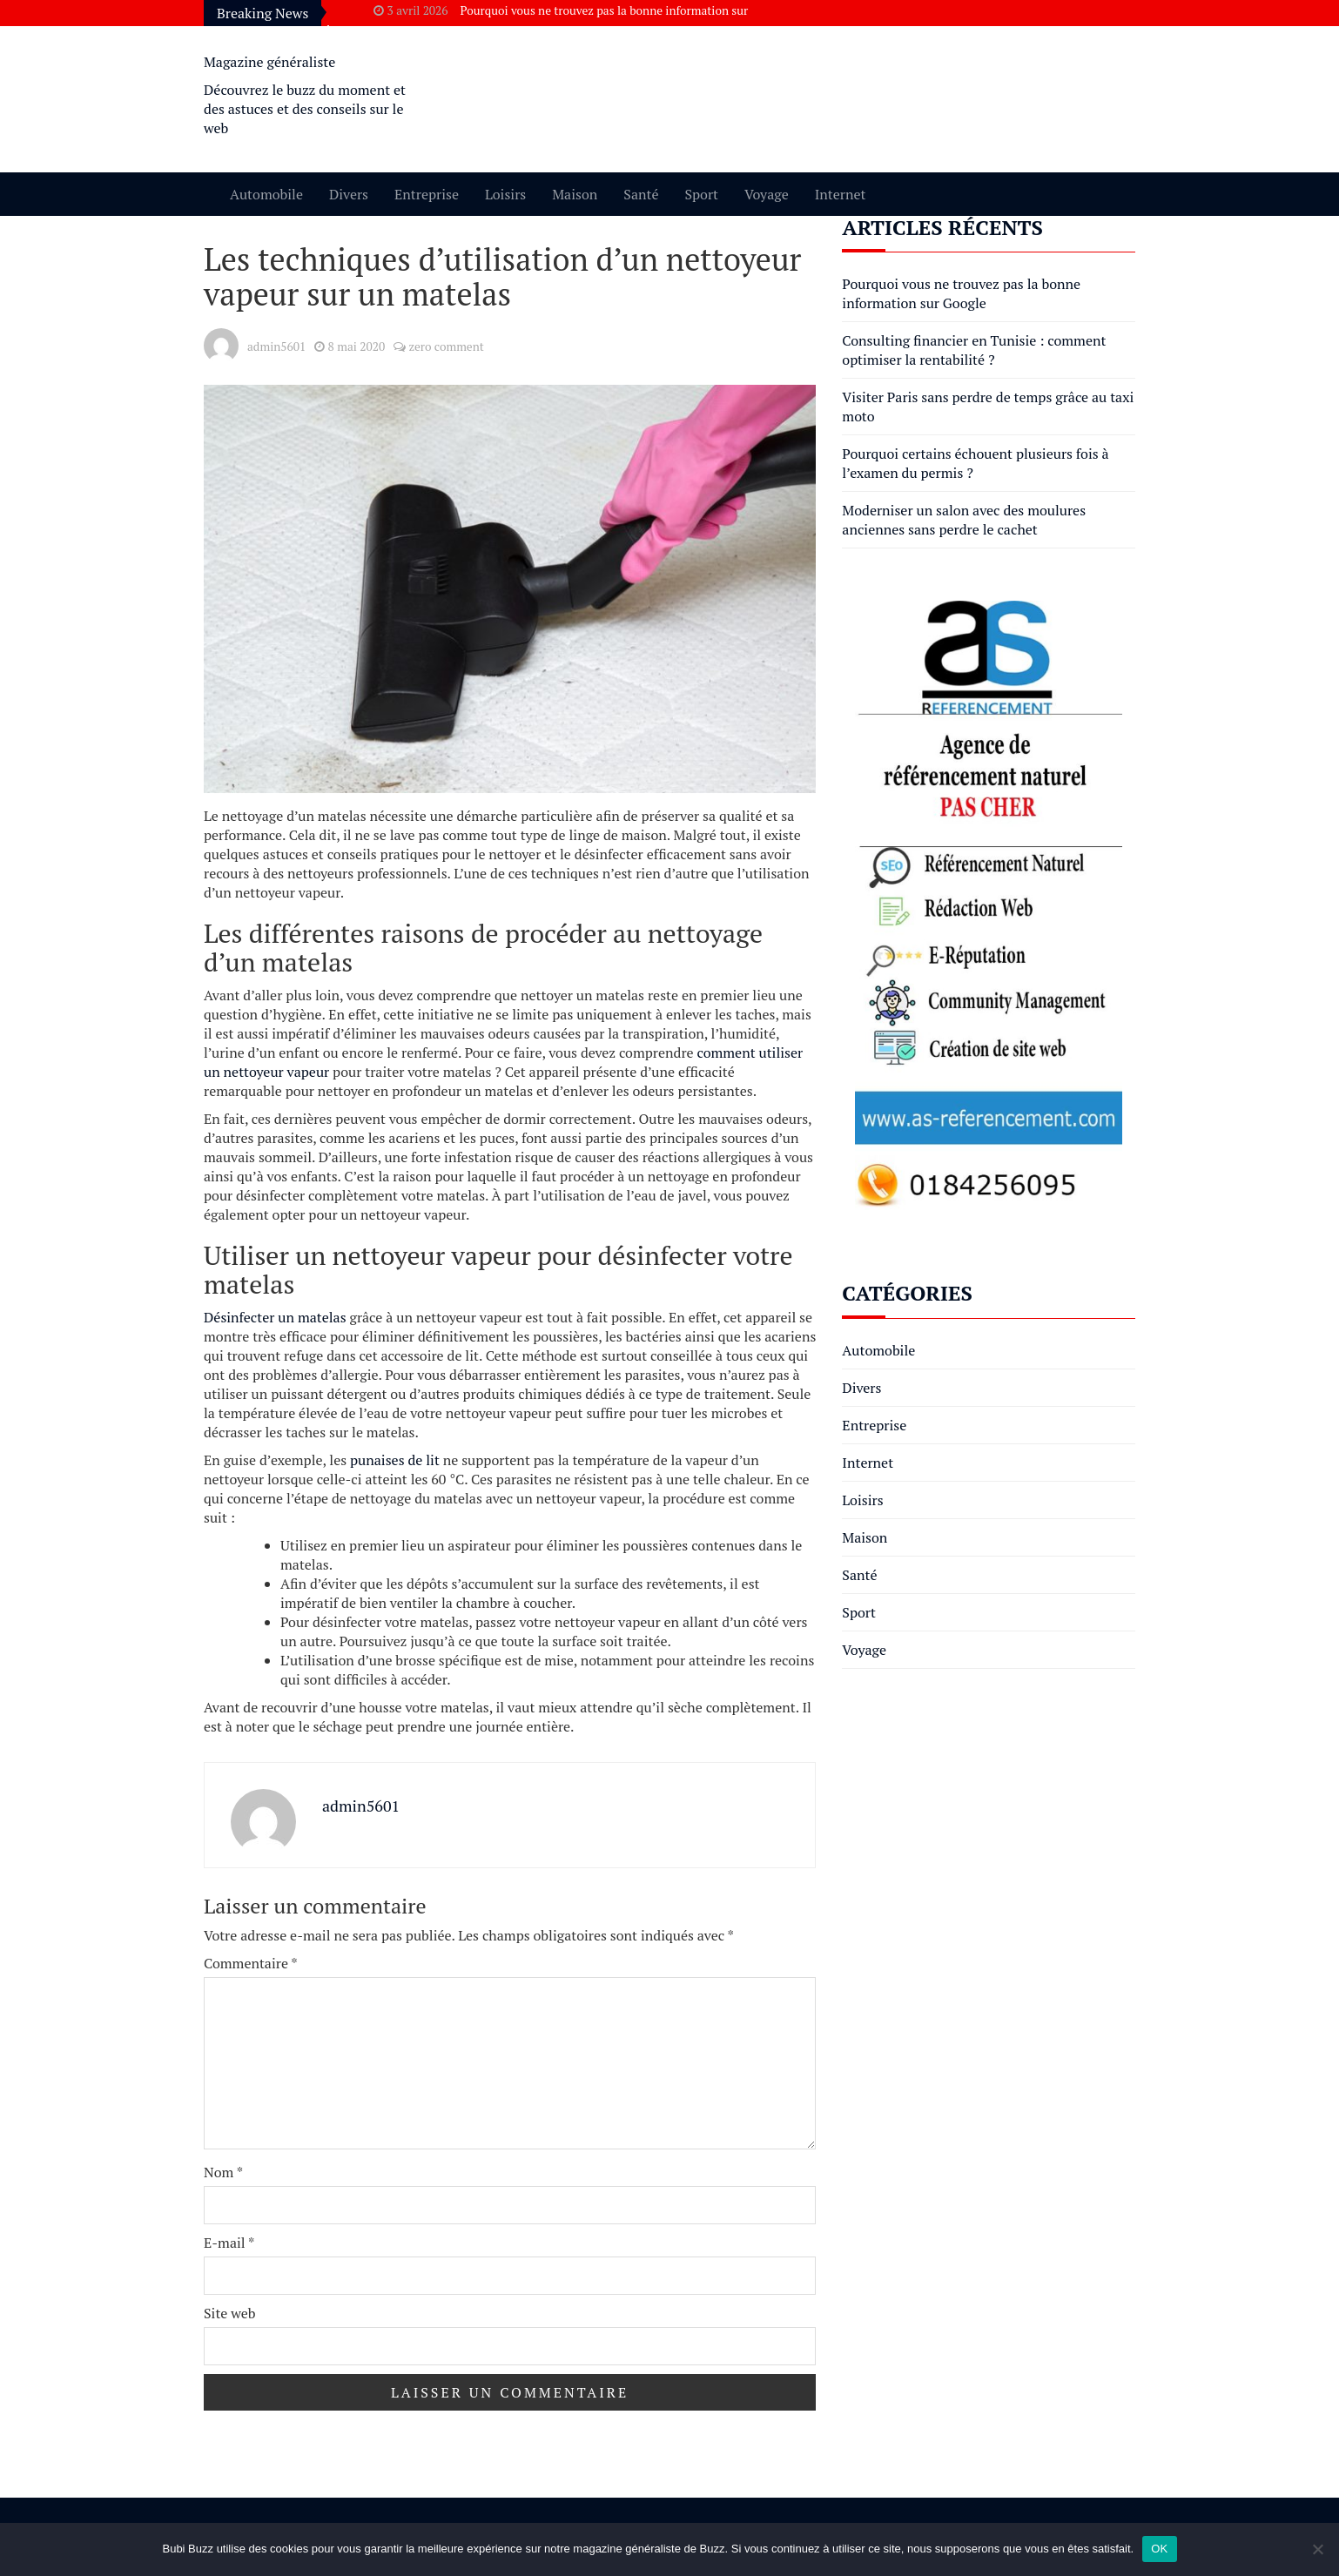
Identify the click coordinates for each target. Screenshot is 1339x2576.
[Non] (1317, 2549)
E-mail (229, 2242)
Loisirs (505, 194)
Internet (840, 194)
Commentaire (251, 1963)
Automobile (266, 194)
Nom (223, 2172)
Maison (574, 194)
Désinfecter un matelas (275, 1317)
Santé (640, 194)
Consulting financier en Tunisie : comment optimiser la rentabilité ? (974, 350)
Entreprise (426, 194)
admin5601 (276, 346)
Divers (348, 194)
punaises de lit (395, 1460)
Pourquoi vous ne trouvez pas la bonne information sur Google (961, 293)
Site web (230, 2313)
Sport (701, 194)
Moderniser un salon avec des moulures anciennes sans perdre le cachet (964, 520)
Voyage (766, 194)
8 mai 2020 (357, 346)
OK (1159, 2548)
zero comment (445, 346)
